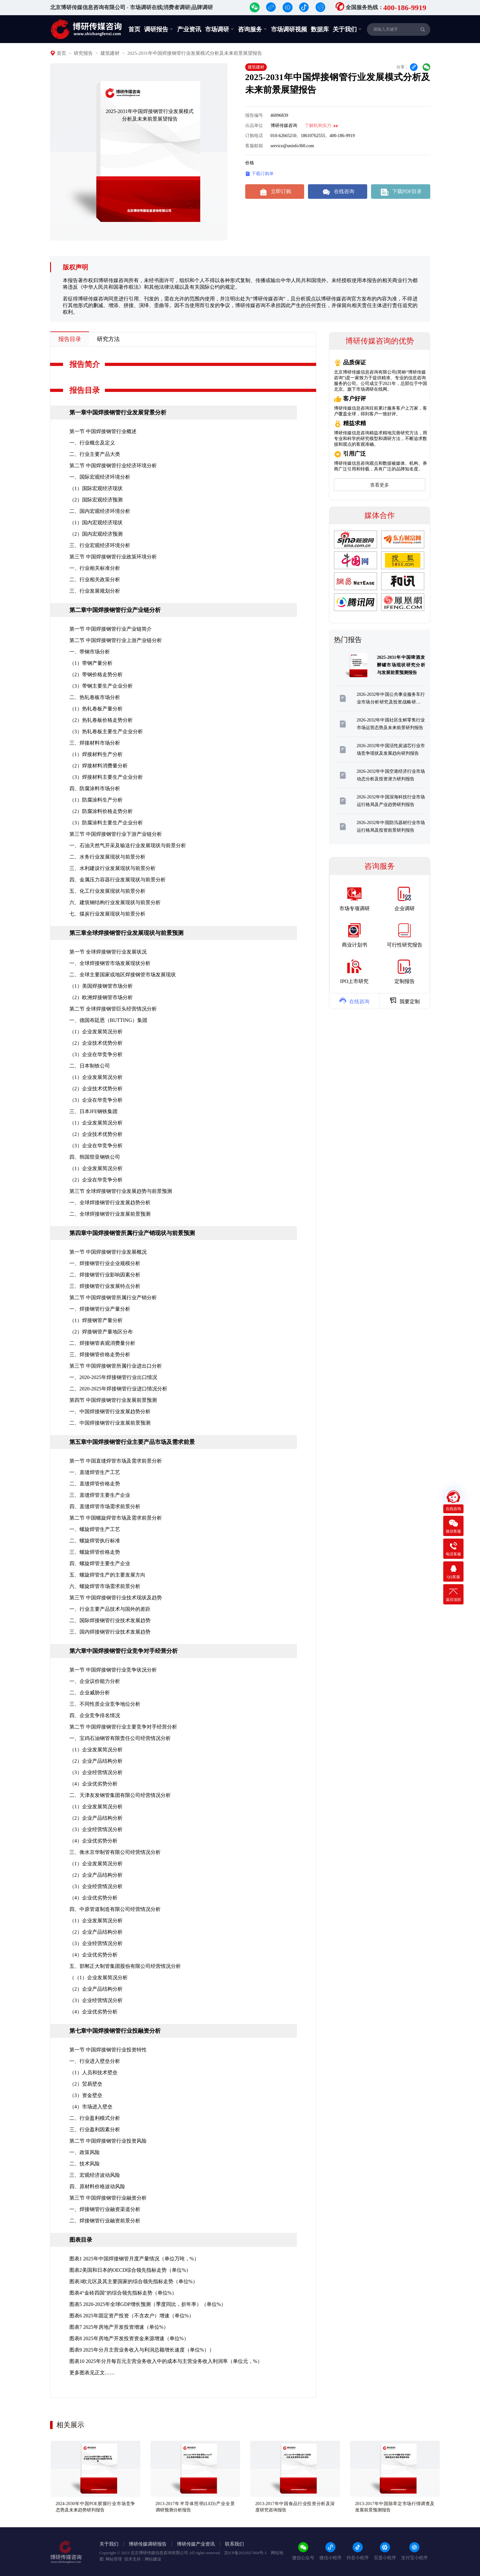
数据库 (320, 29)
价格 (249, 163)
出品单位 (254, 125)
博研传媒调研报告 (148, 2544)
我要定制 (404, 1000)
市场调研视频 (289, 29)
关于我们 (347, 29)
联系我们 (234, 2544)
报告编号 (254, 115)
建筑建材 (109, 53)
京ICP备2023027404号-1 (246, 2552)
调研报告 (158, 29)
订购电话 (254, 135)
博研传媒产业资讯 (196, 2544)
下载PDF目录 (401, 191)
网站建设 (153, 2559)
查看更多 (379, 485)
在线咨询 (337, 191)
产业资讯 (189, 29)
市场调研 (219, 29)
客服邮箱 (254, 145)
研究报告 (83, 53)
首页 (134, 29)
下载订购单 (259, 173)
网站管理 (114, 2559)
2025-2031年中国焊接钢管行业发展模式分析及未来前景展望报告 (194, 53)
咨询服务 (252, 29)
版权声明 (75, 267)
